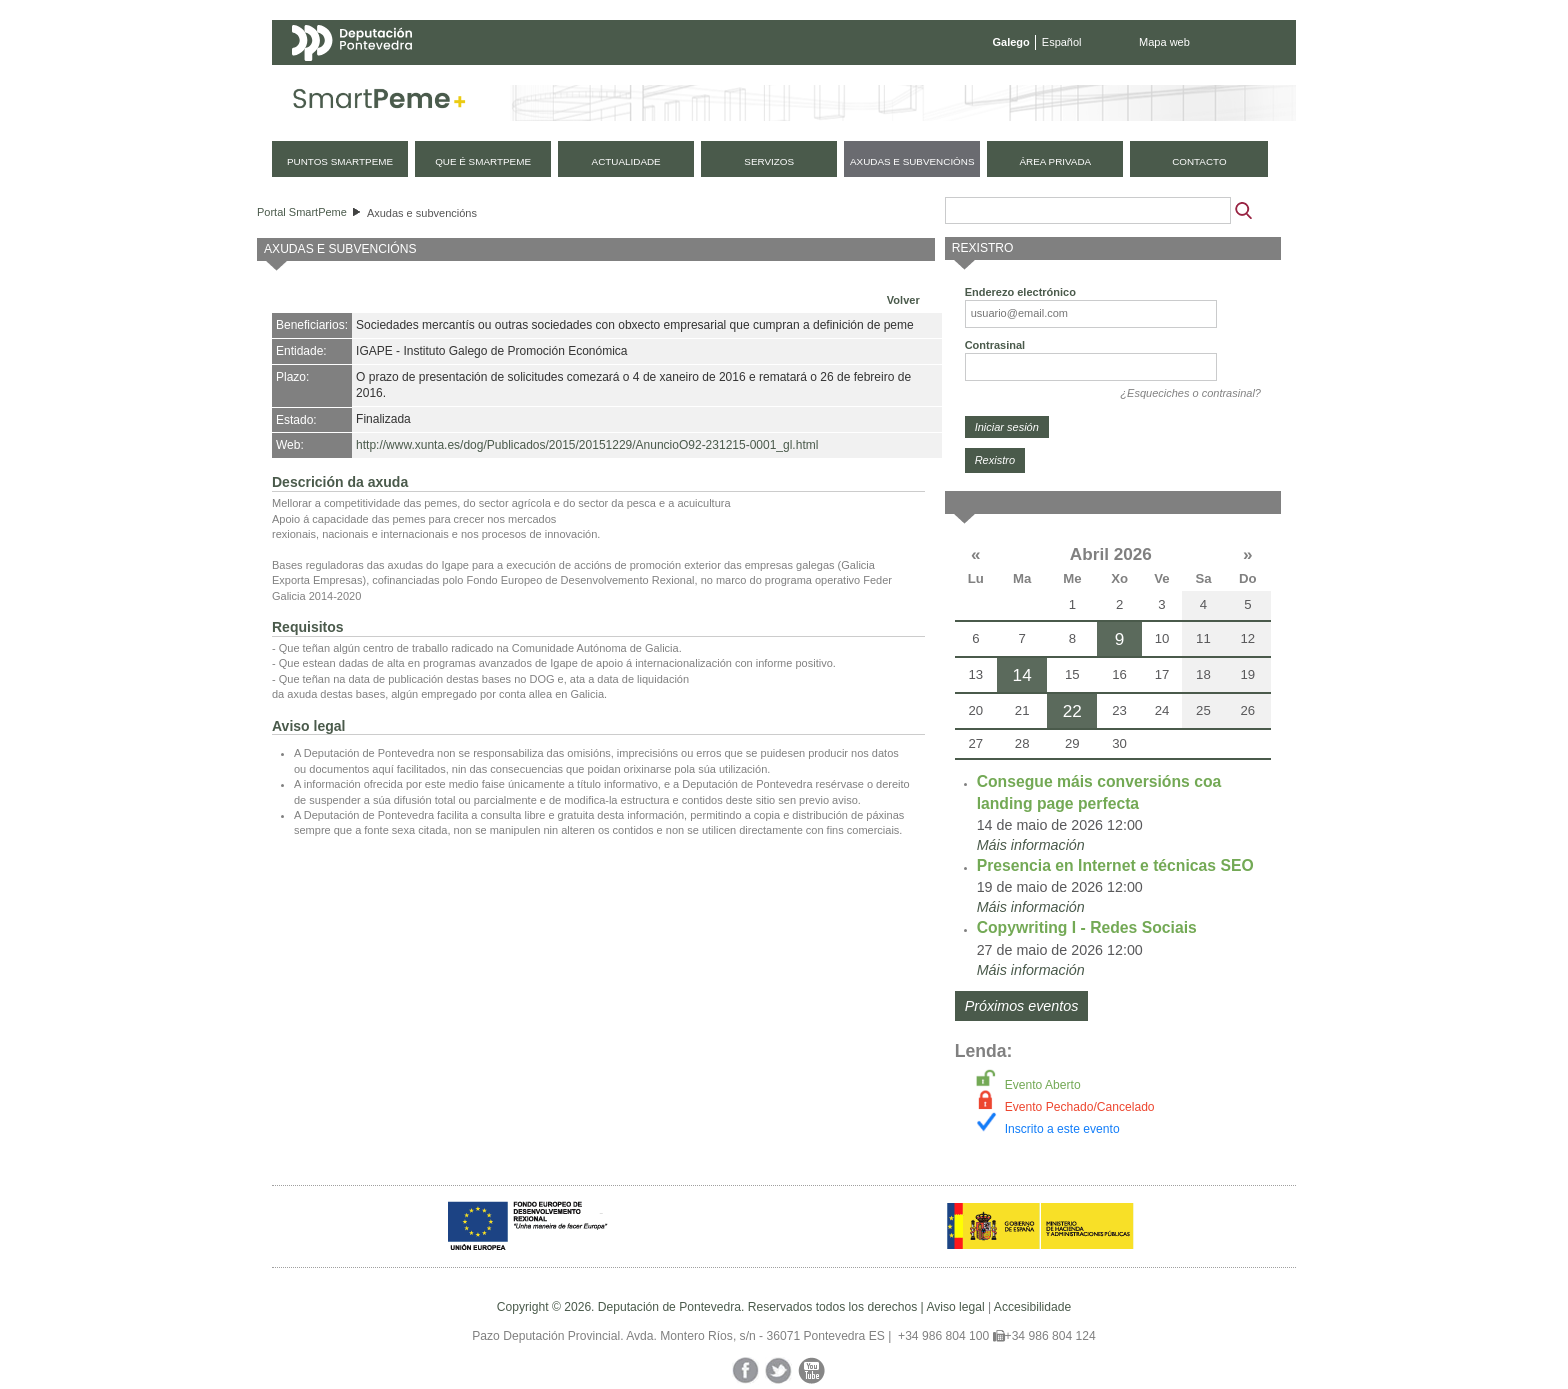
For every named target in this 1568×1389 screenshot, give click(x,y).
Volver (903, 300)
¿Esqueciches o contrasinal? (1190, 393)
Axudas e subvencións (422, 213)
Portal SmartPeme (302, 212)
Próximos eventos (1022, 1006)
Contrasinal (995, 345)
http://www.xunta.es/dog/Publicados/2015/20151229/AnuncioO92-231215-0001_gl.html (587, 445)
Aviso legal (955, 1307)
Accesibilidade (1032, 1307)
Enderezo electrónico (1020, 292)
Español (1062, 42)
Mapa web (1164, 42)
